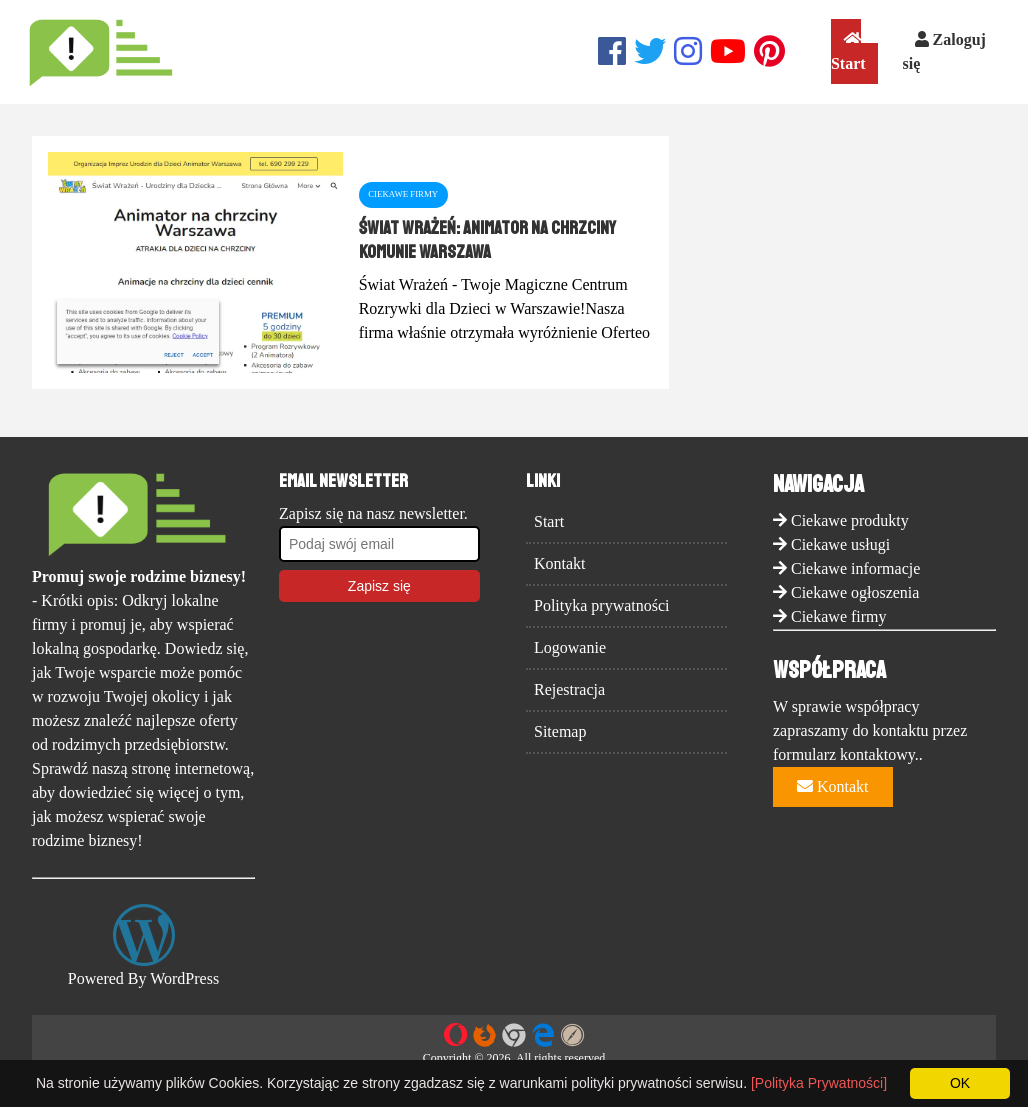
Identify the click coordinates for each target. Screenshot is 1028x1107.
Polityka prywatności (602, 605)
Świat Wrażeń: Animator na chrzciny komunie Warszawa (487, 240)
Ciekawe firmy (839, 616)
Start (848, 51)
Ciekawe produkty (850, 520)
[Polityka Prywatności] (819, 1083)
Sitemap (560, 731)
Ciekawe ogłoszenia (855, 592)
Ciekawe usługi (840, 544)
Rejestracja (569, 689)
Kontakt (560, 563)
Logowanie (570, 647)
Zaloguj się (944, 51)
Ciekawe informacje (855, 568)
